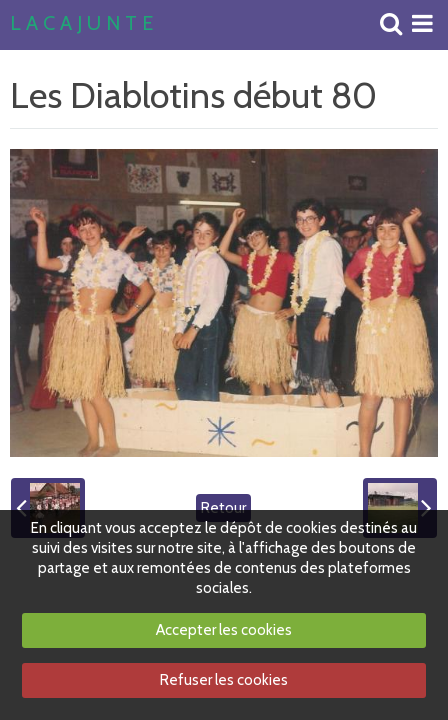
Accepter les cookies (224, 630)
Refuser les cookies (224, 680)
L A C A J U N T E (81, 24)
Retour (223, 508)
